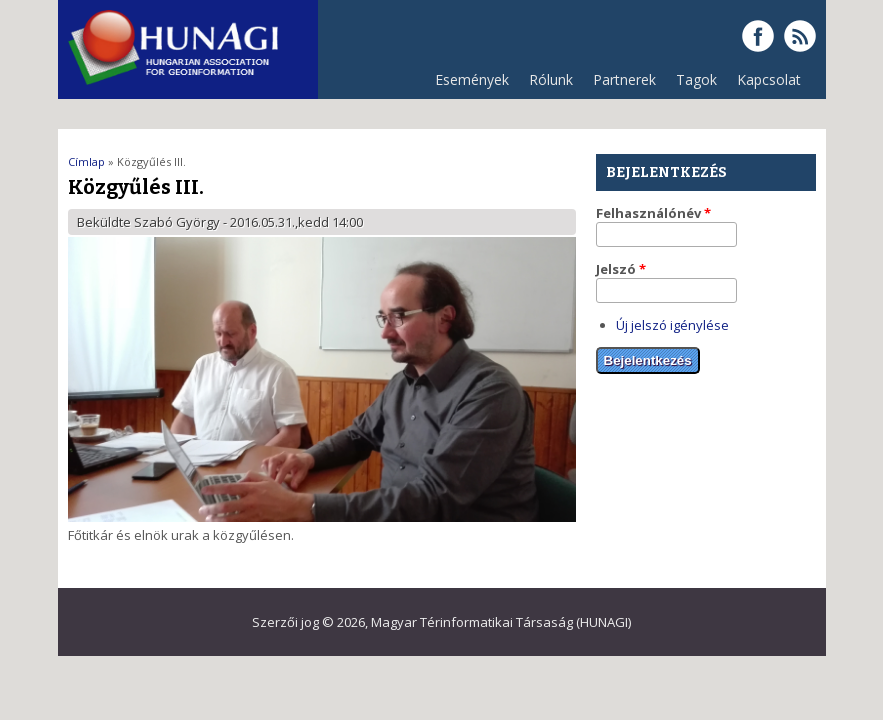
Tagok (696, 79)
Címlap (86, 161)
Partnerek (619, 84)
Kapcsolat (769, 79)
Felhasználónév (653, 213)
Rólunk (546, 84)
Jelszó (621, 269)
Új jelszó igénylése (672, 325)
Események (472, 79)
